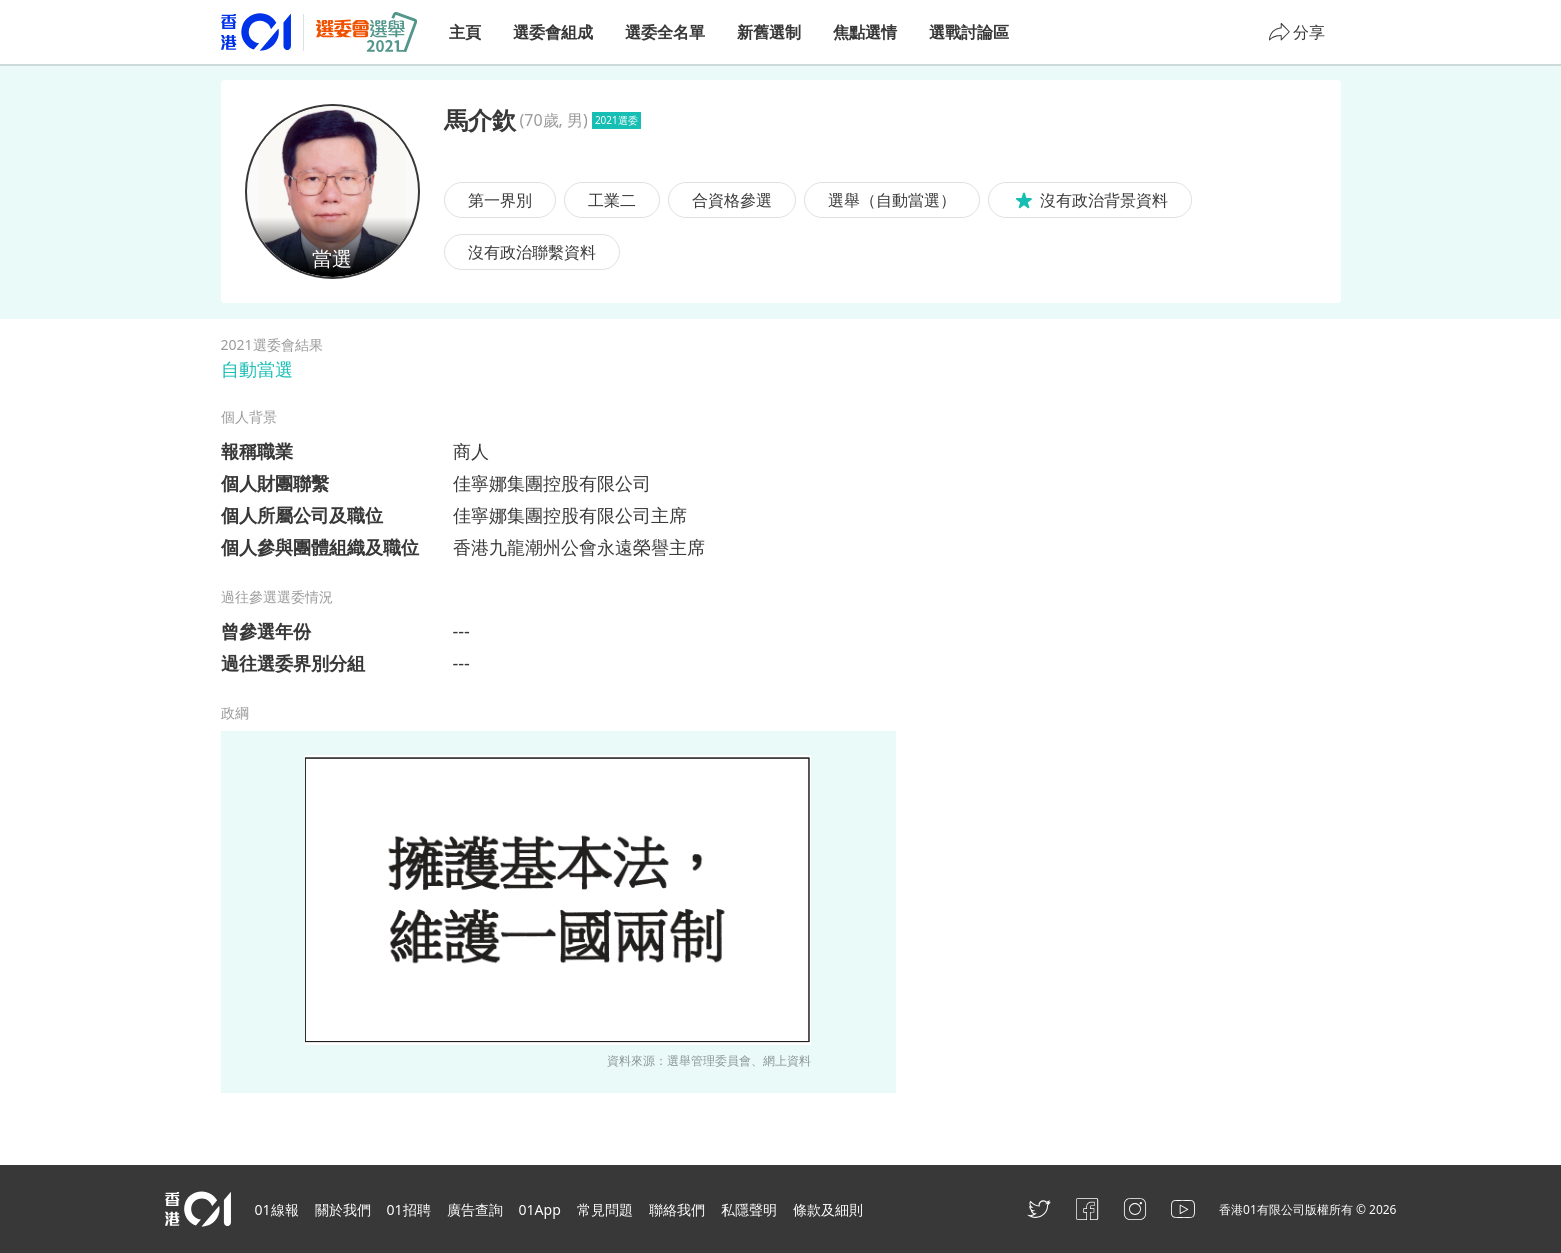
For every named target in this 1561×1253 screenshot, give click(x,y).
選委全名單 (665, 32)
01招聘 (409, 1209)
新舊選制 (769, 32)
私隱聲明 (749, 1209)
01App (540, 1209)
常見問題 (605, 1209)
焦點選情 (865, 32)
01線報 (277, 1209)
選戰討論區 (969, 32)
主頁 (465, 32)
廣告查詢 (475, 1209)
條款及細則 (828, 1209)
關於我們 (343, 1209)
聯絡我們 (677, 1209)
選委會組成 (553, 32)
